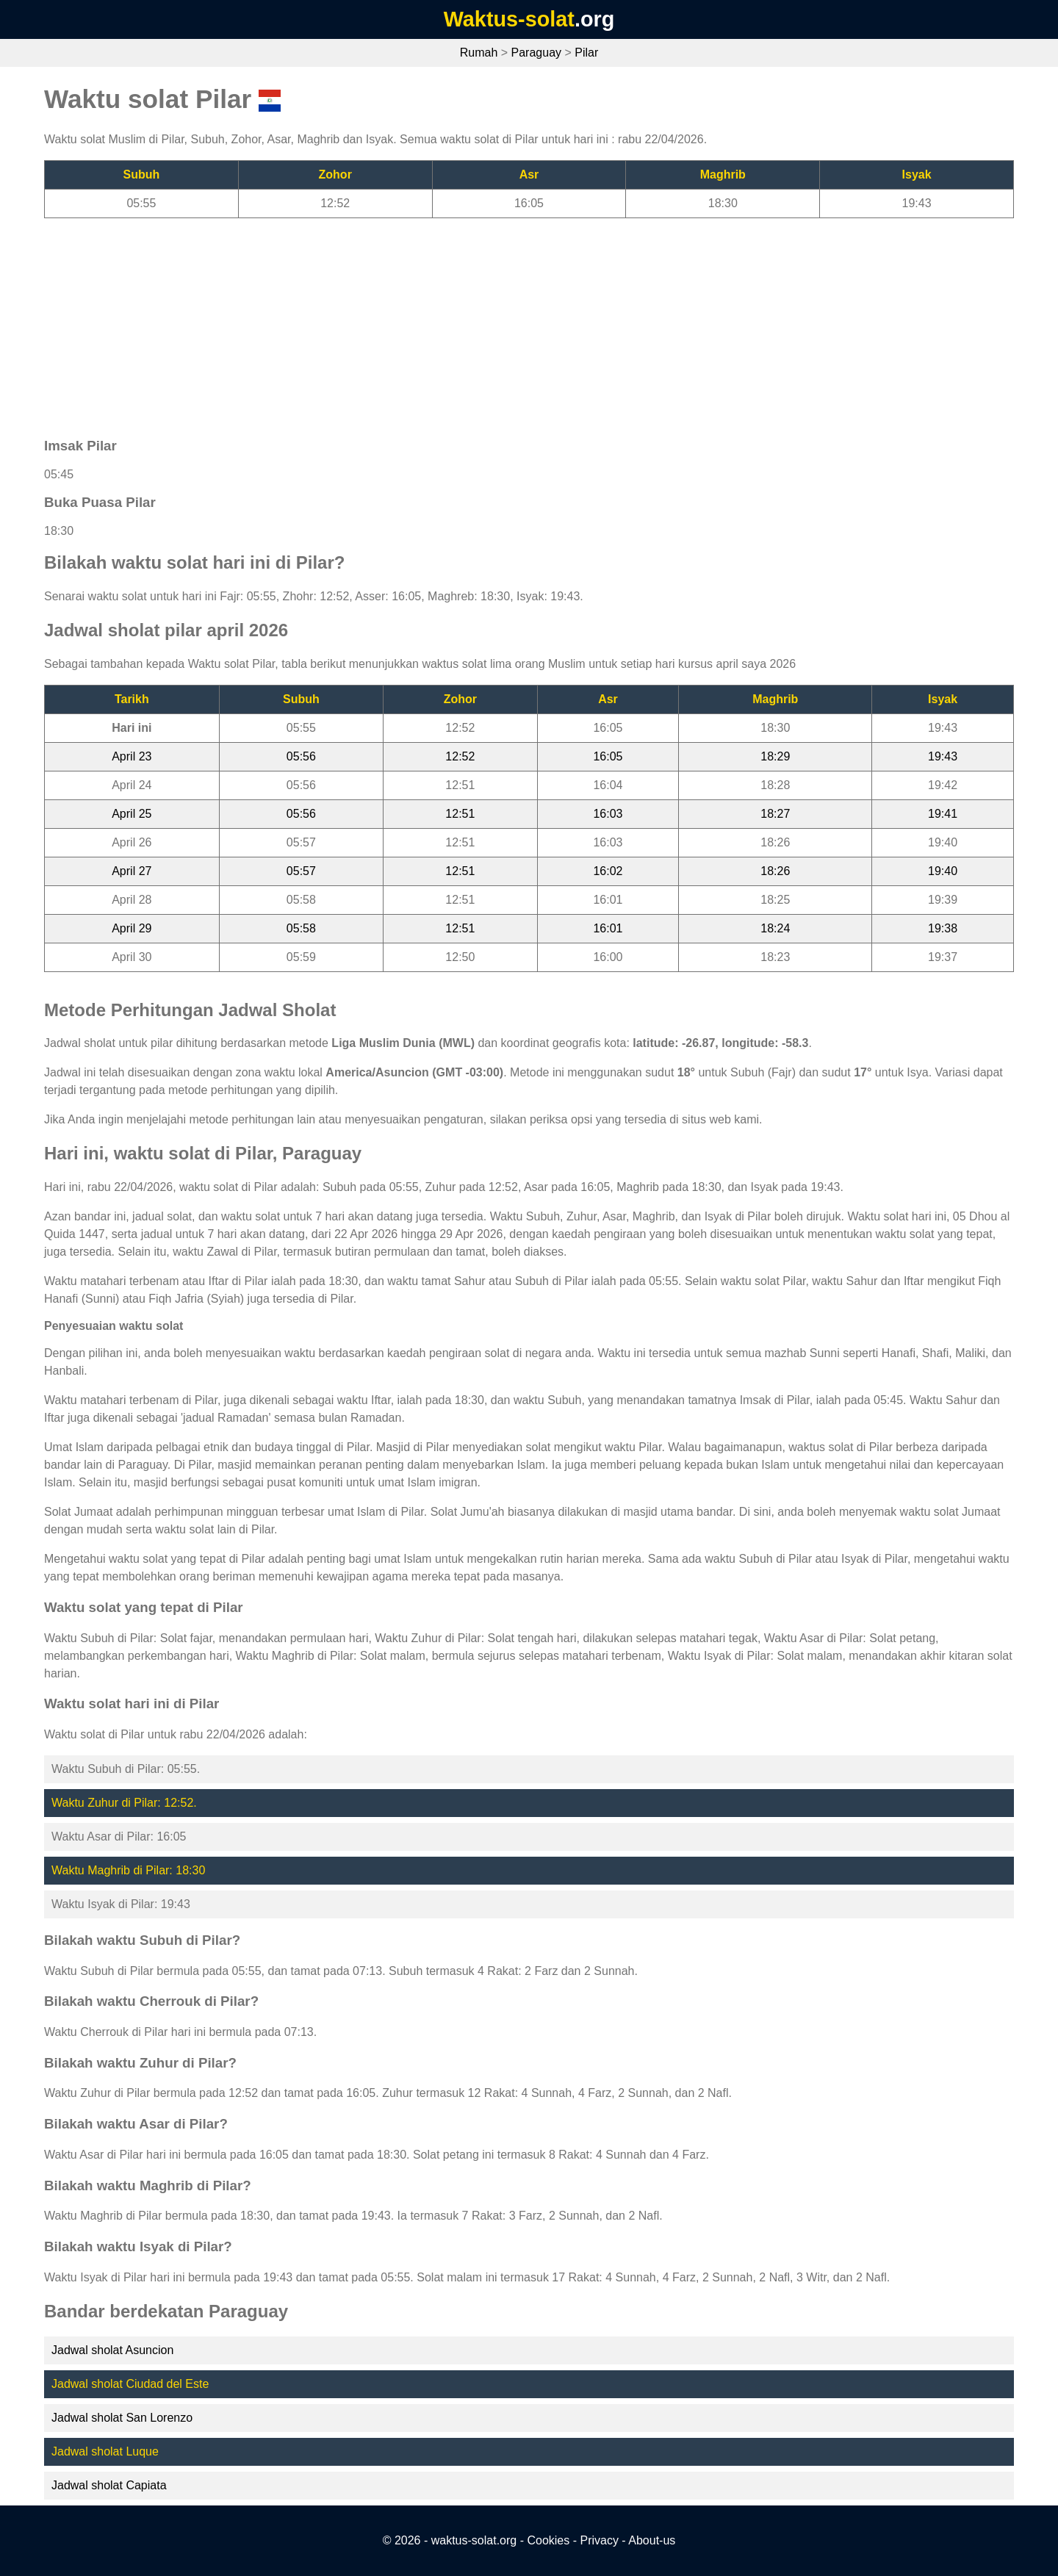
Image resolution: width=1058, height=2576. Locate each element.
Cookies (548, 2540)
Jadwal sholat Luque (105, 2451)
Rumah (479, 52)
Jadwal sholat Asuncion (112, 2350)
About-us (651, 2540)
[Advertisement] (485, 321)
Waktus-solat (509, 19)
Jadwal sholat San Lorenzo (121, 2417)
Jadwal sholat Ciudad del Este (130, 2384)
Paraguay (536, 52)
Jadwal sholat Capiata (109, 2485)
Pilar (586, 52)
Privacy (599, 2540)
